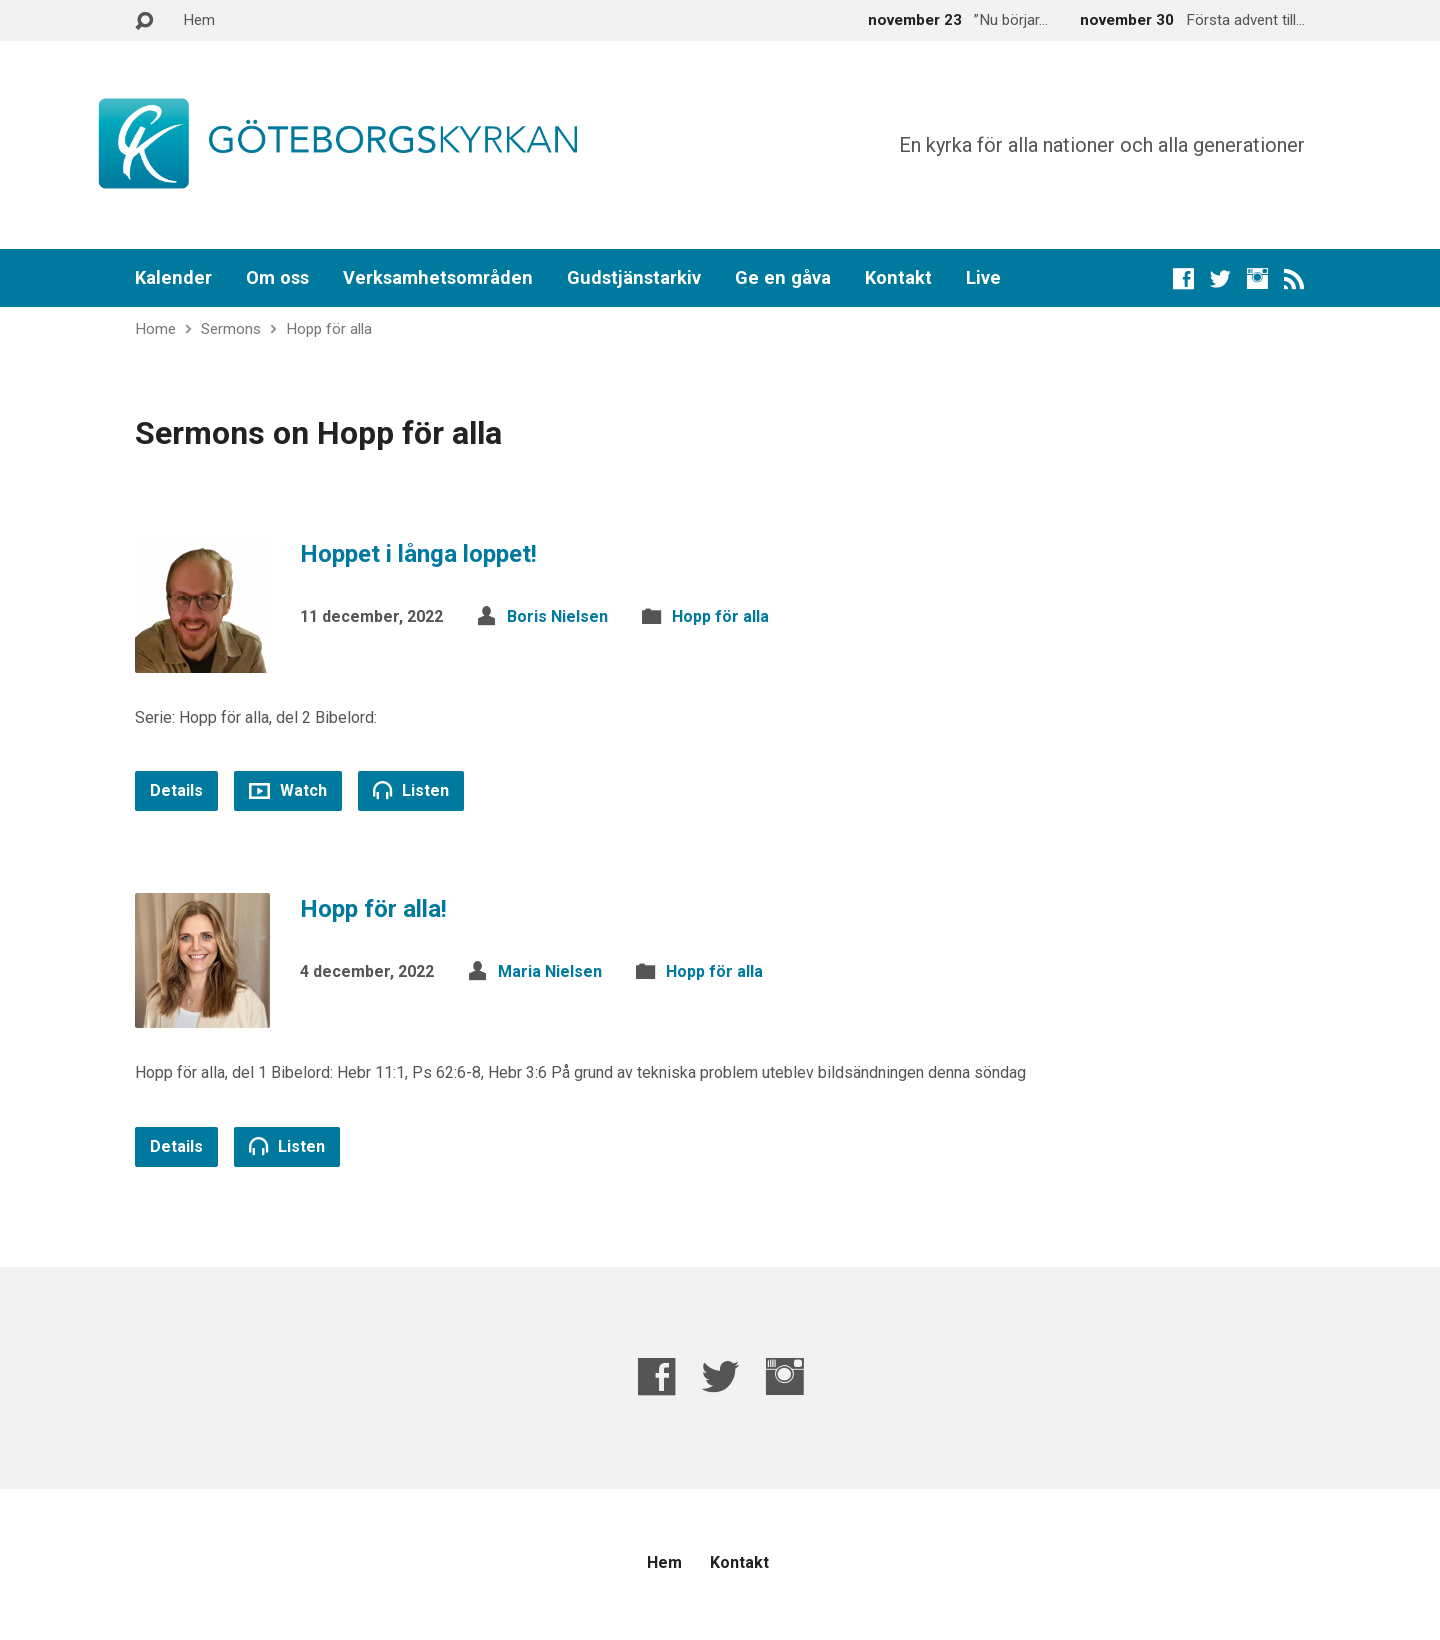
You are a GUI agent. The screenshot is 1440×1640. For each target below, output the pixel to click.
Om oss (277, 278)
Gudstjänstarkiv (634, 278)
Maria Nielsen (550, 971)
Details (176, 790)
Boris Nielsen (557, 616)
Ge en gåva (783, 278)
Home (155, 329)
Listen (411, 790)
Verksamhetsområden (438, 278)
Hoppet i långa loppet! (418, 554)
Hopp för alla (329, 329)
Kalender (173, 278)
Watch (288, 790)
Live (983, 278)
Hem (199, 20)
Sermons (231, 329)
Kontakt (898, 278)
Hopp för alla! (373, 909)
